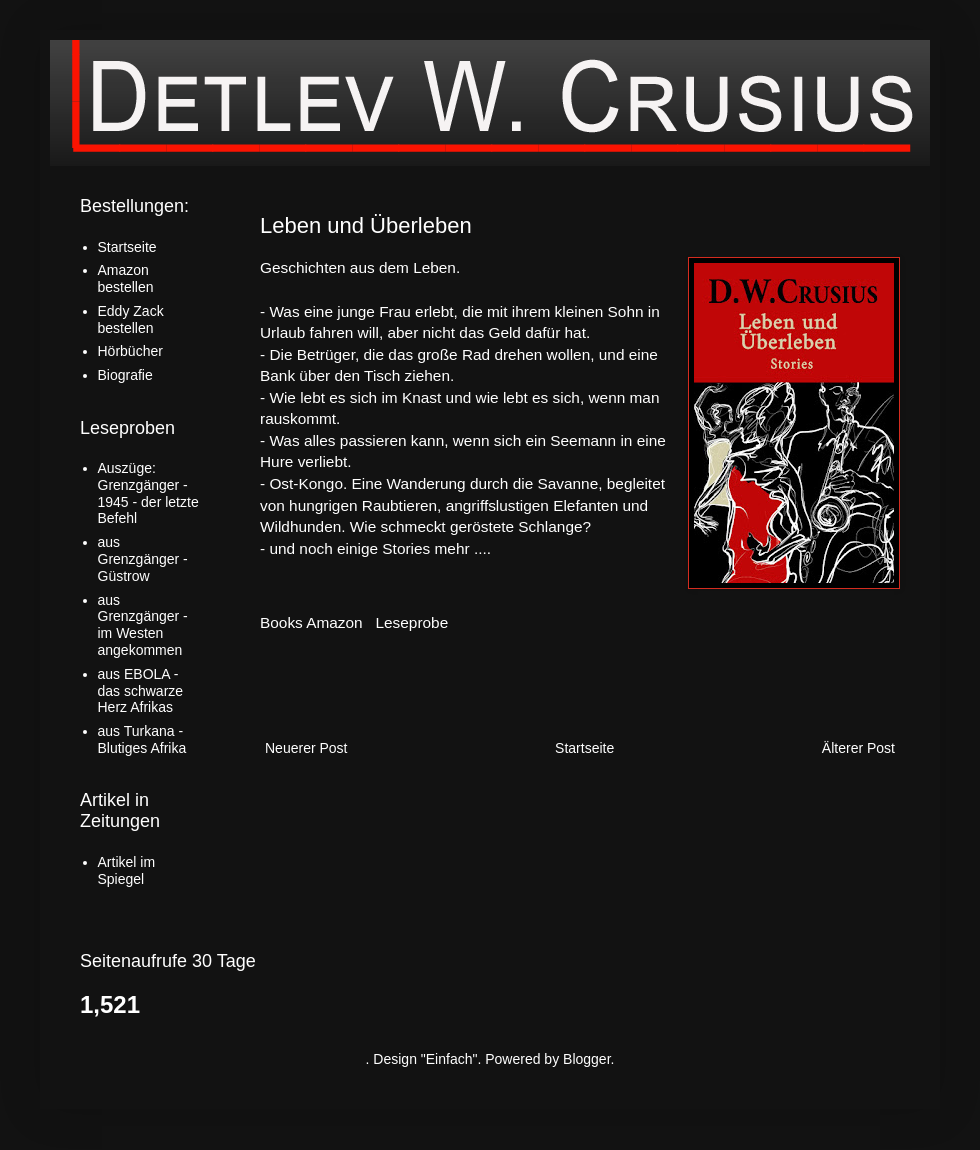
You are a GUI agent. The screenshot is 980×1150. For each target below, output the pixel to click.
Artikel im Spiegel (127, 870)
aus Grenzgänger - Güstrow (143, 559)
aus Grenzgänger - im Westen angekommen (143, 625)
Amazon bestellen (126, 278)
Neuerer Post (306, 748)
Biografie (125, 375)
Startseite (584, 748)
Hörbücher (130, 351)
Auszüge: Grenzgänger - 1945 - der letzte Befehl (148, 493)
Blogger (586, 1059)
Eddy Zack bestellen (131, 319)
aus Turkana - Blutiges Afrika (142, 739)
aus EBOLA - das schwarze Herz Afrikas (141, 691)
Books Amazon (311, 622)
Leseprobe (412, 622)
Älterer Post (858, 748)
